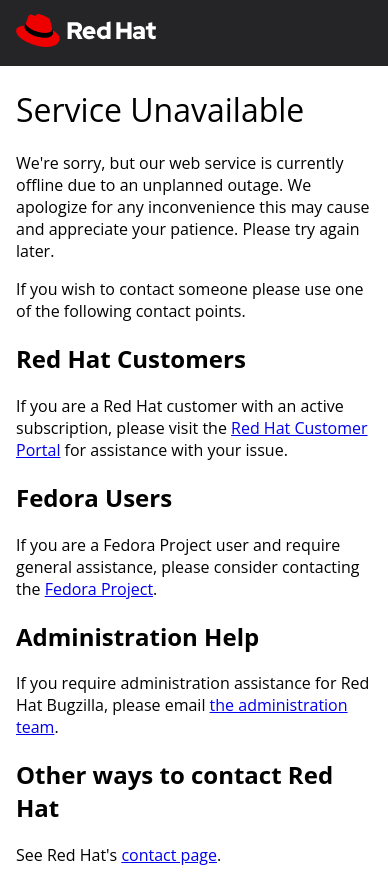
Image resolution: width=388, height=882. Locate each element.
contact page (169, 855)
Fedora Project (99, 589)
